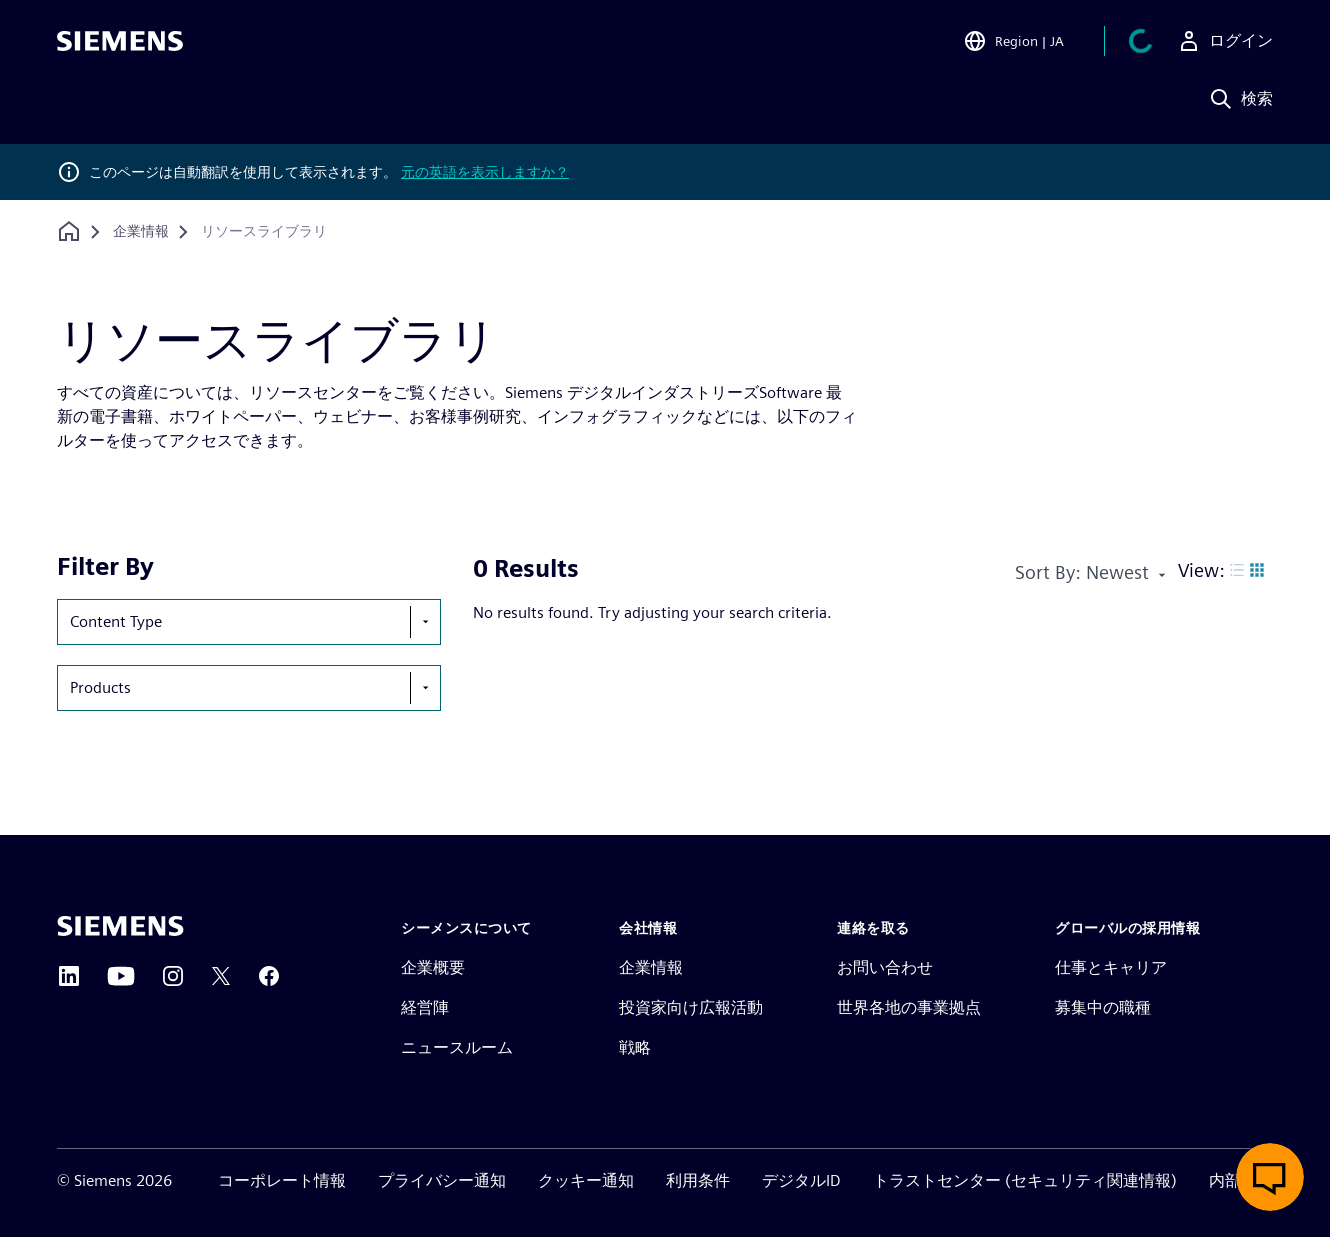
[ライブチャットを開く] (1270, 1177)
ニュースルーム (457, 1047)
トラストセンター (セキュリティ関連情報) (1025, 1180)
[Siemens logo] (120, 44)
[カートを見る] (1141, 44)
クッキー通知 (586, 1180)
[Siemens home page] (120, 926)
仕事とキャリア (1111, 967)
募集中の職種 (1103, 1007)
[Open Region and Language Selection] (1013, 44)
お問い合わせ (885, 967)
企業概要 (433, 967)
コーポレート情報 (282, 1180)
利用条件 (698, 1180)
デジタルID (801, 1180)
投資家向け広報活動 (691, 1007)
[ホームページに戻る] (69, 231)
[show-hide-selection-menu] (425, 622)
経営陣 (425, 1007)
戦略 (635, 1047)
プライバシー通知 (442, 1180)
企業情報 (651, 967)
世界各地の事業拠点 (909, 1007)
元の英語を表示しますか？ (485, 172)
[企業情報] (141, 232)
